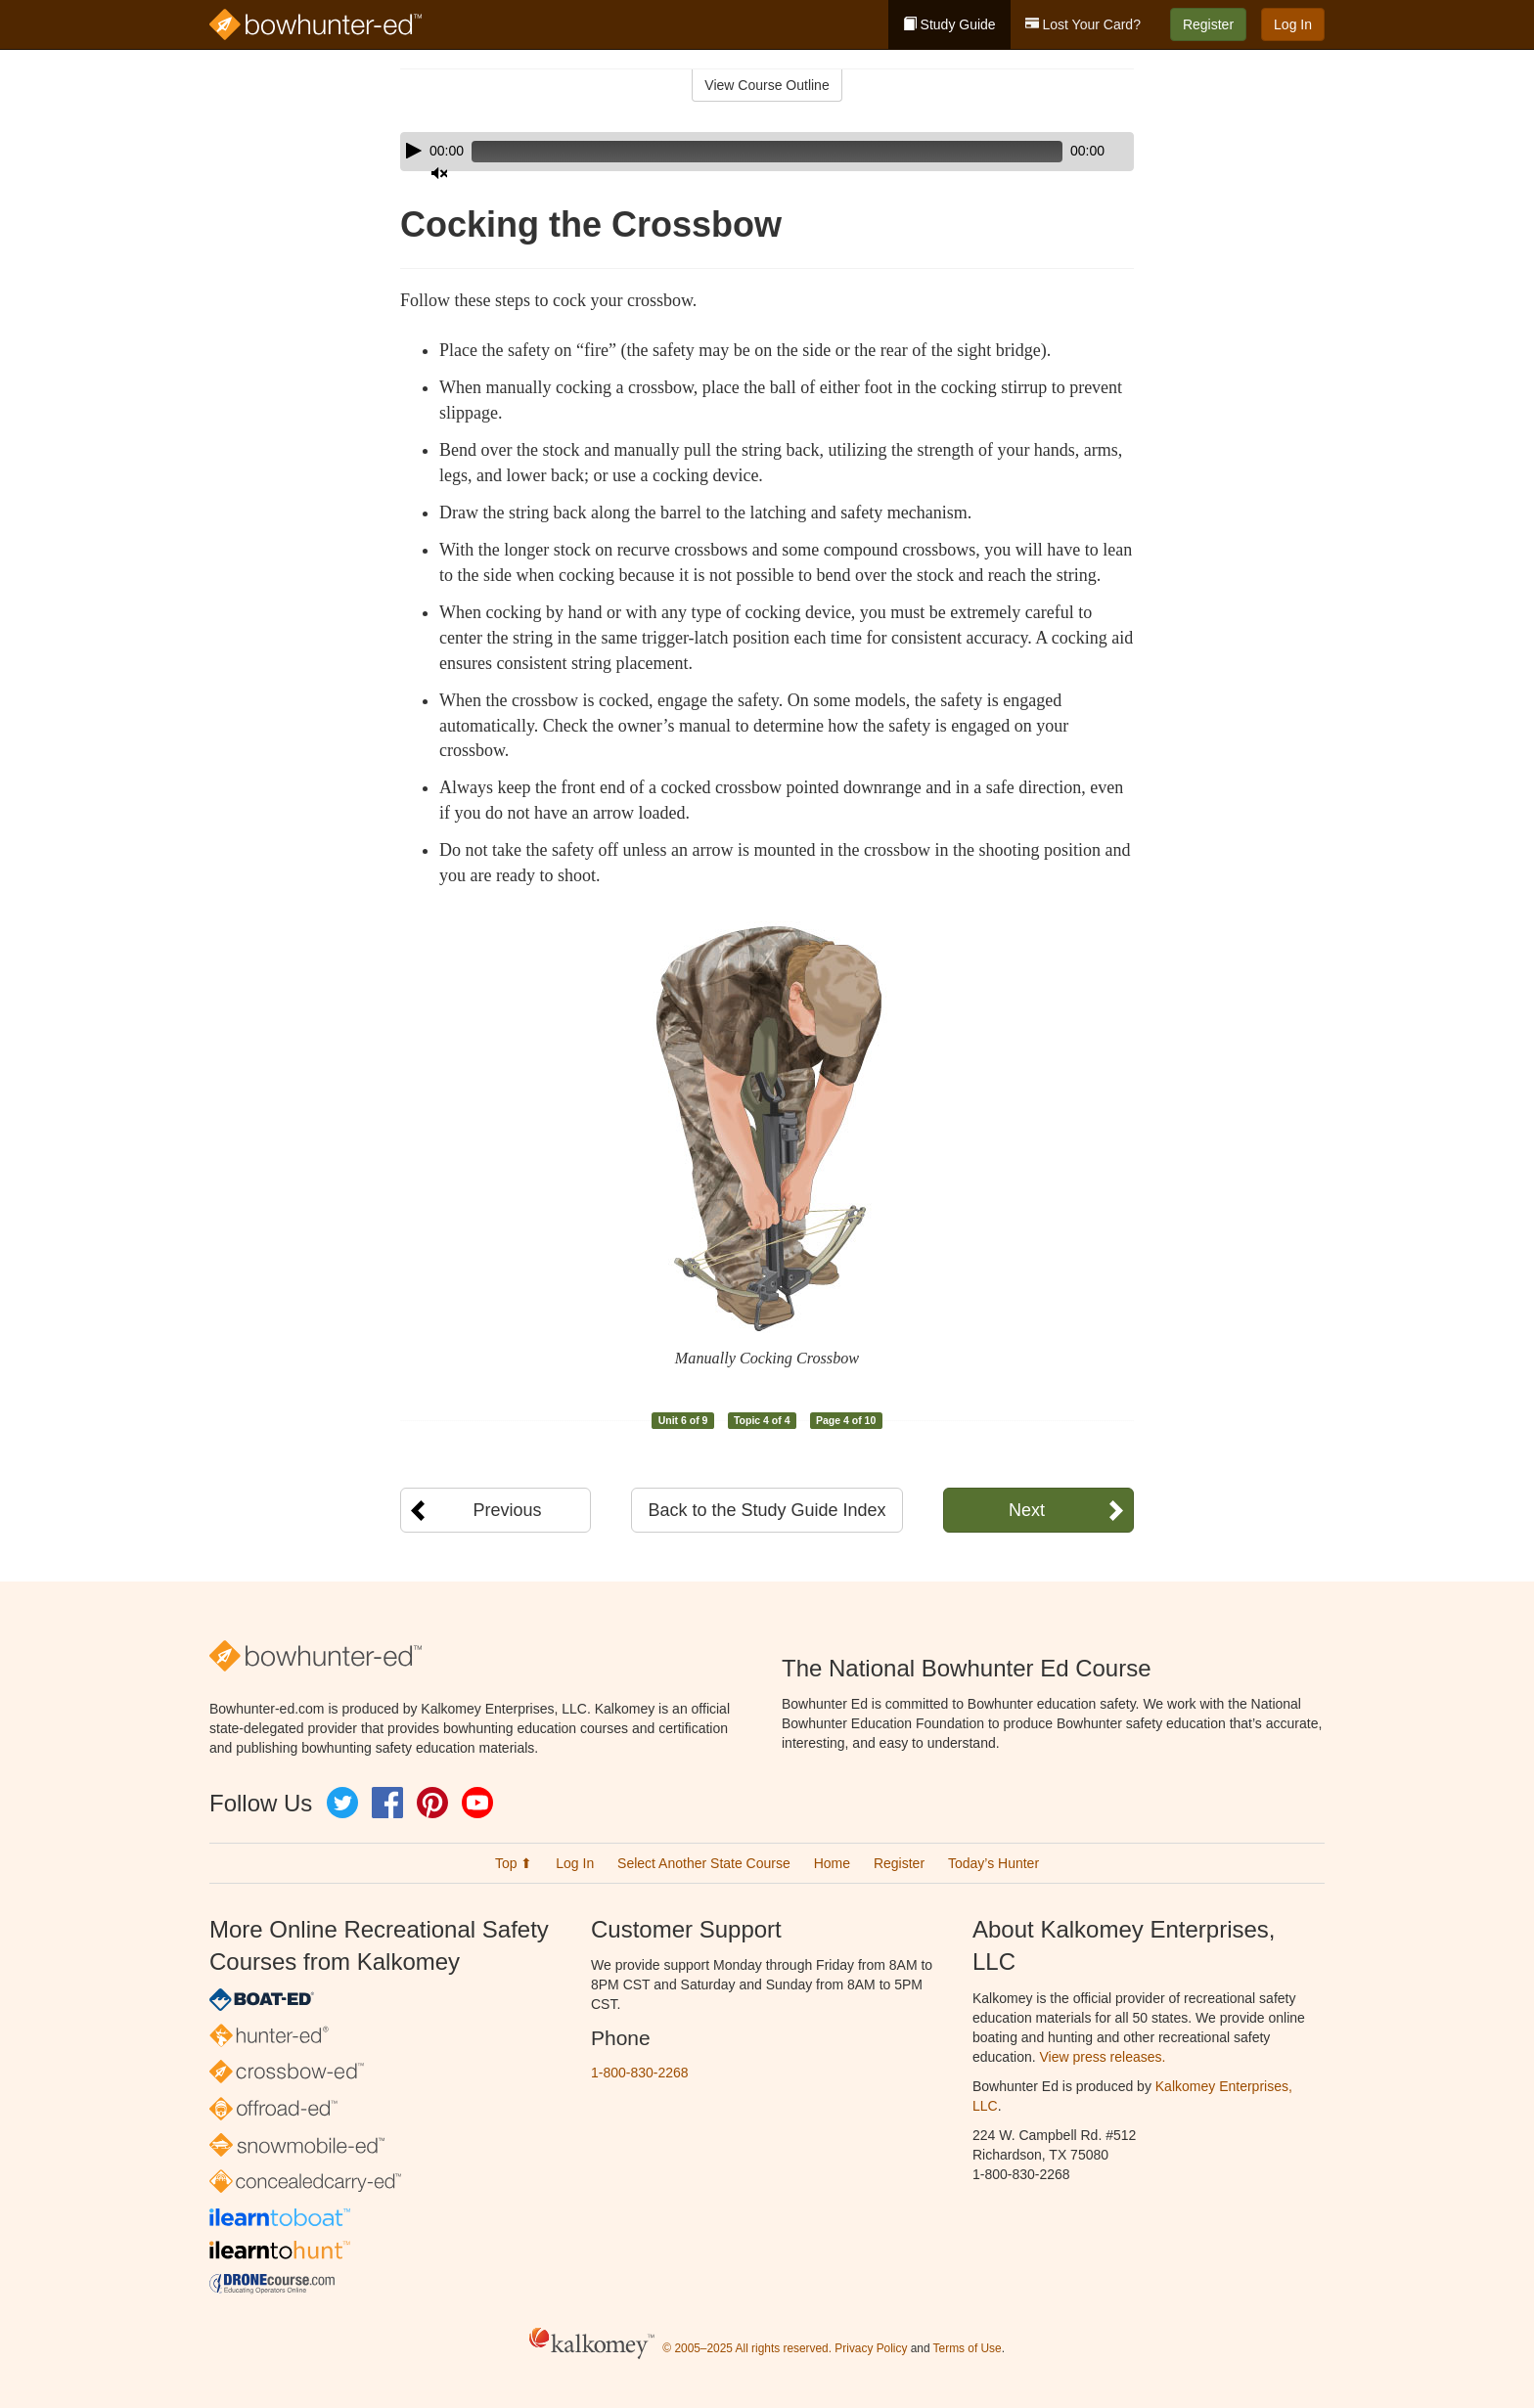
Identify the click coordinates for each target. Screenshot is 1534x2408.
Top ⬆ (513, 1863)
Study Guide (949, 24)
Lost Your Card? (1083, 24)
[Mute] (1064, 151)
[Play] (414, 150)
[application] (767, 151)
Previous (507, 1510)
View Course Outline (766, 85)
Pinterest (432, 1802)
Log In (1293, 24)
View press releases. (1103, 2057)
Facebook (387, 1802)
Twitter (342, 1802)
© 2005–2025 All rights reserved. (747, 2348)
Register (1208, 24)
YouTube (477, 1802)
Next (1027, 1510)
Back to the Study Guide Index (766, 1510)
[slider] (739, 151)
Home (832, 1863)
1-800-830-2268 (640, 2072)
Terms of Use (967, 2348)
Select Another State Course (703, 1863)
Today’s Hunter (993, 1863)
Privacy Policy (871, 2348)
